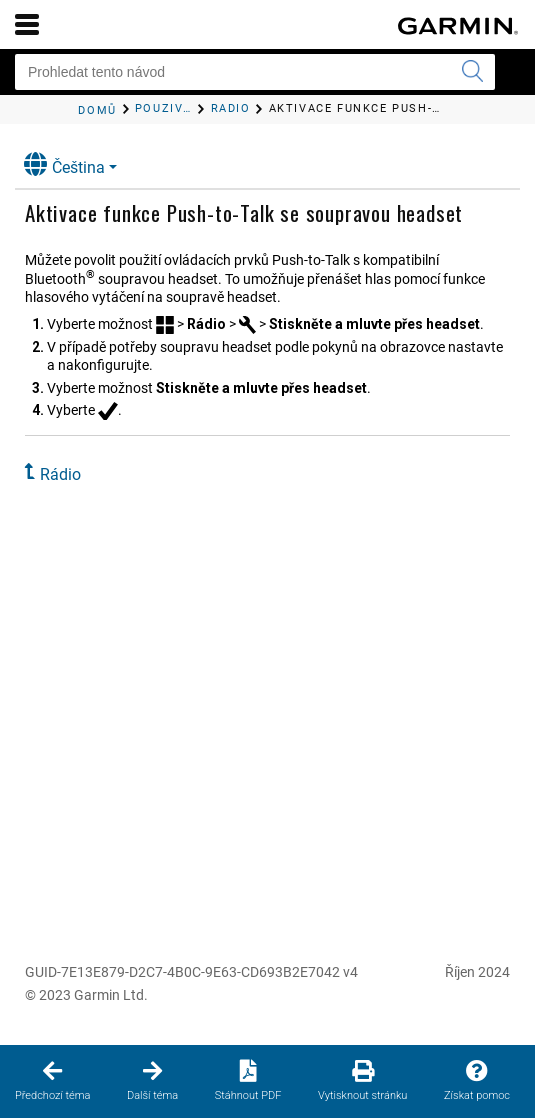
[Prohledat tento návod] (255, 72)
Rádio (60, 474)
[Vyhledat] (472, 72)
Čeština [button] (64, 164)
